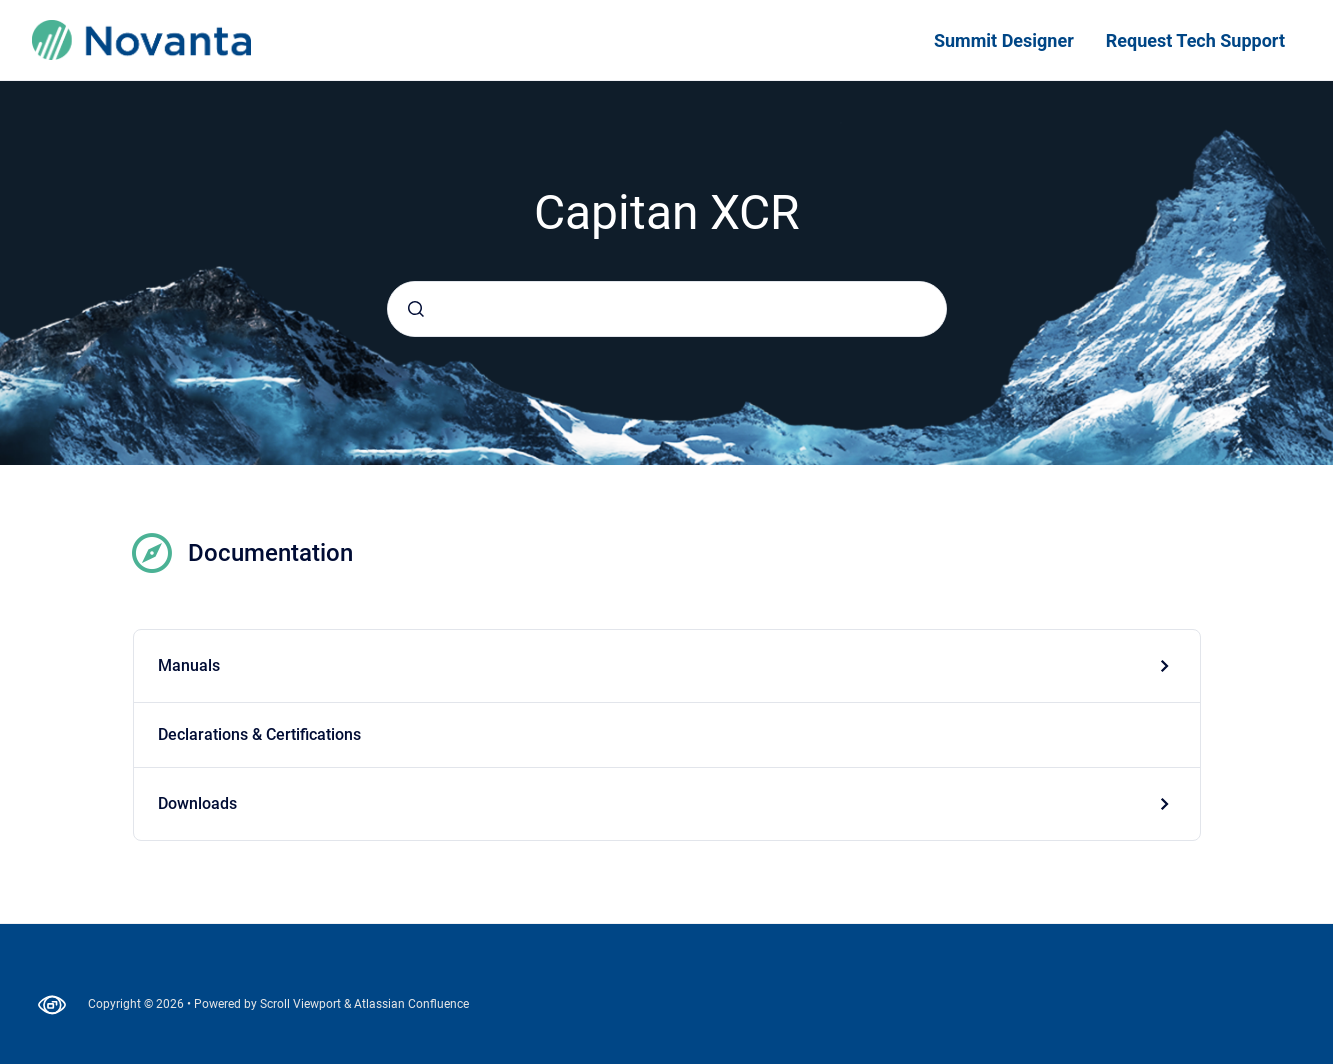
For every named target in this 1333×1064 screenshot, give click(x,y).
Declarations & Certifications (259, 734)
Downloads (197, 803)
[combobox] (667, 309)
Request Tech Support (1195, 40)
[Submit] (416, 309)
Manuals (189, 665)
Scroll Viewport (302, 1004)
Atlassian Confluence (411, 1004)
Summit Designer (1004, 40)
